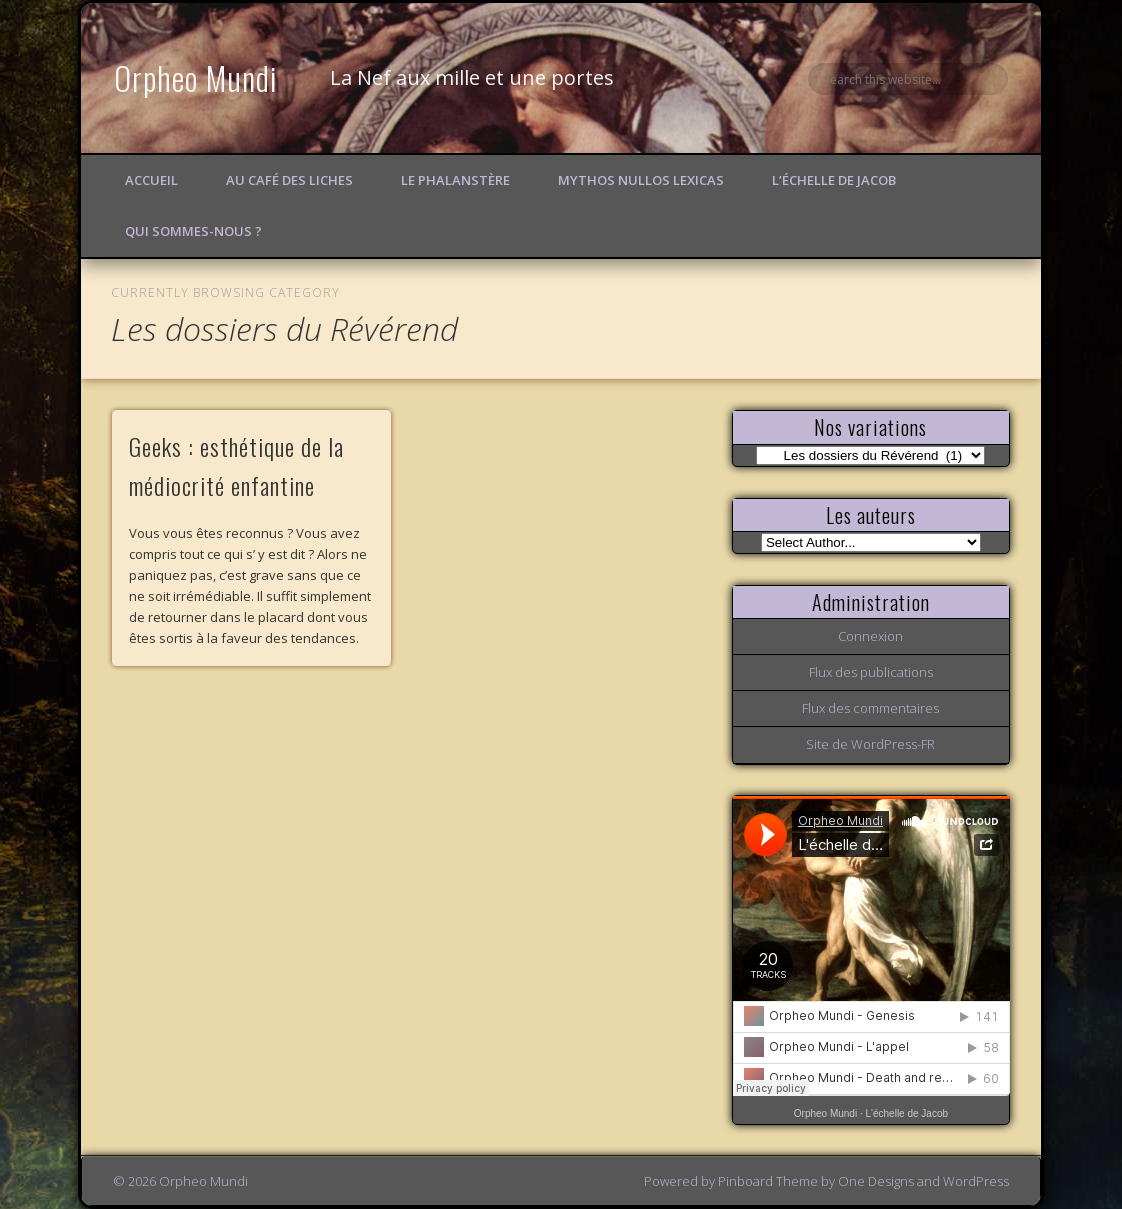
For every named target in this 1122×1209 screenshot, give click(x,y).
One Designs (876, 1181)
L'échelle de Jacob (907, 1113)
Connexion (870, 636)
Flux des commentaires (870, 708)
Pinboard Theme (768, 1181)
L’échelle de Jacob (834, 180)
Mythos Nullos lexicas (641, 180)
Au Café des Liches (289, 180)
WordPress (976, 1181)
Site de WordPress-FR (870, 744)
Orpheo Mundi (196, 77)
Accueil (151, 180)
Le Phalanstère (455, 180)
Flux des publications (871, 672)
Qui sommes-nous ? (193, 231)
